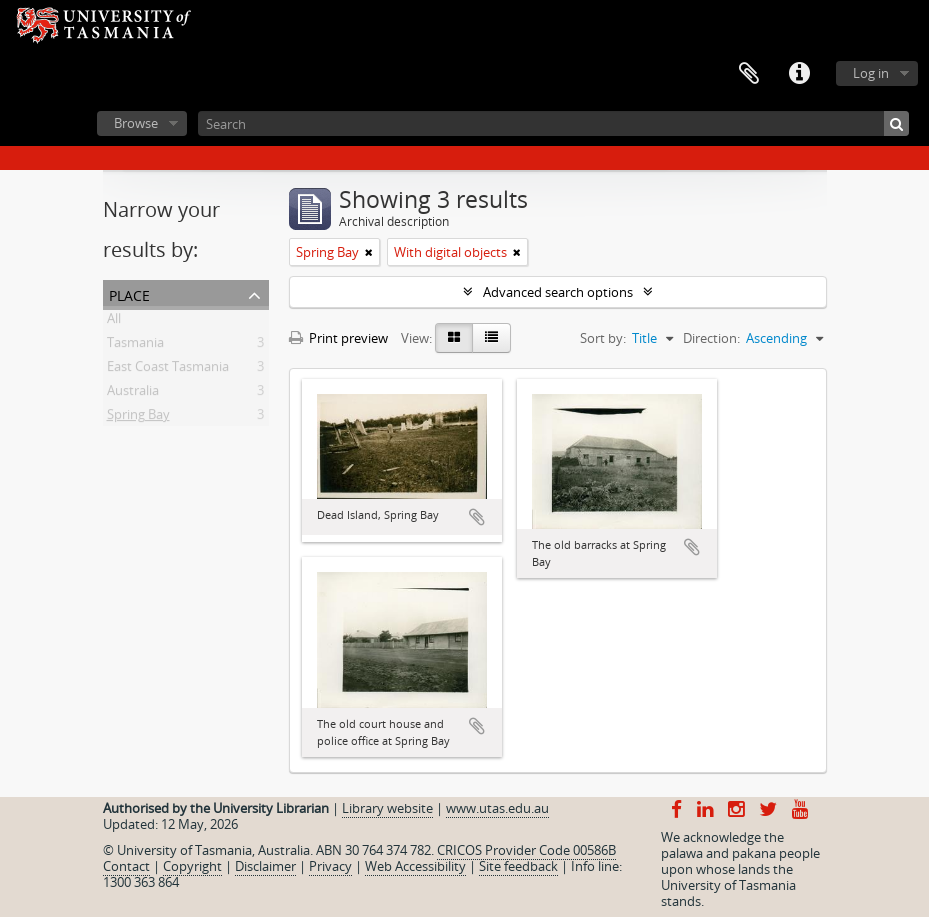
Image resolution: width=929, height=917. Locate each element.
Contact (126, 866)
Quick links (799, 74)
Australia (133, 394)
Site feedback (518, 866)
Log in (871, 73)
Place (129, 293)
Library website (387, 808)
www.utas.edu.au (497, 808)
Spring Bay (138, 418)
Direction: (711, 338)
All (114, 322)
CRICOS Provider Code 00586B (526, 850)
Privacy (330, 866)
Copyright (192, 866)
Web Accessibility (415, 866)
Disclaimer (265, 866)
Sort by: (603, 338)
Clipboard (749, 74)
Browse (136, 123)
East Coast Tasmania (168, 370)
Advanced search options (558, 292)
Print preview (338, 338)
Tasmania (135, 346)
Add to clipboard (477, 517)
